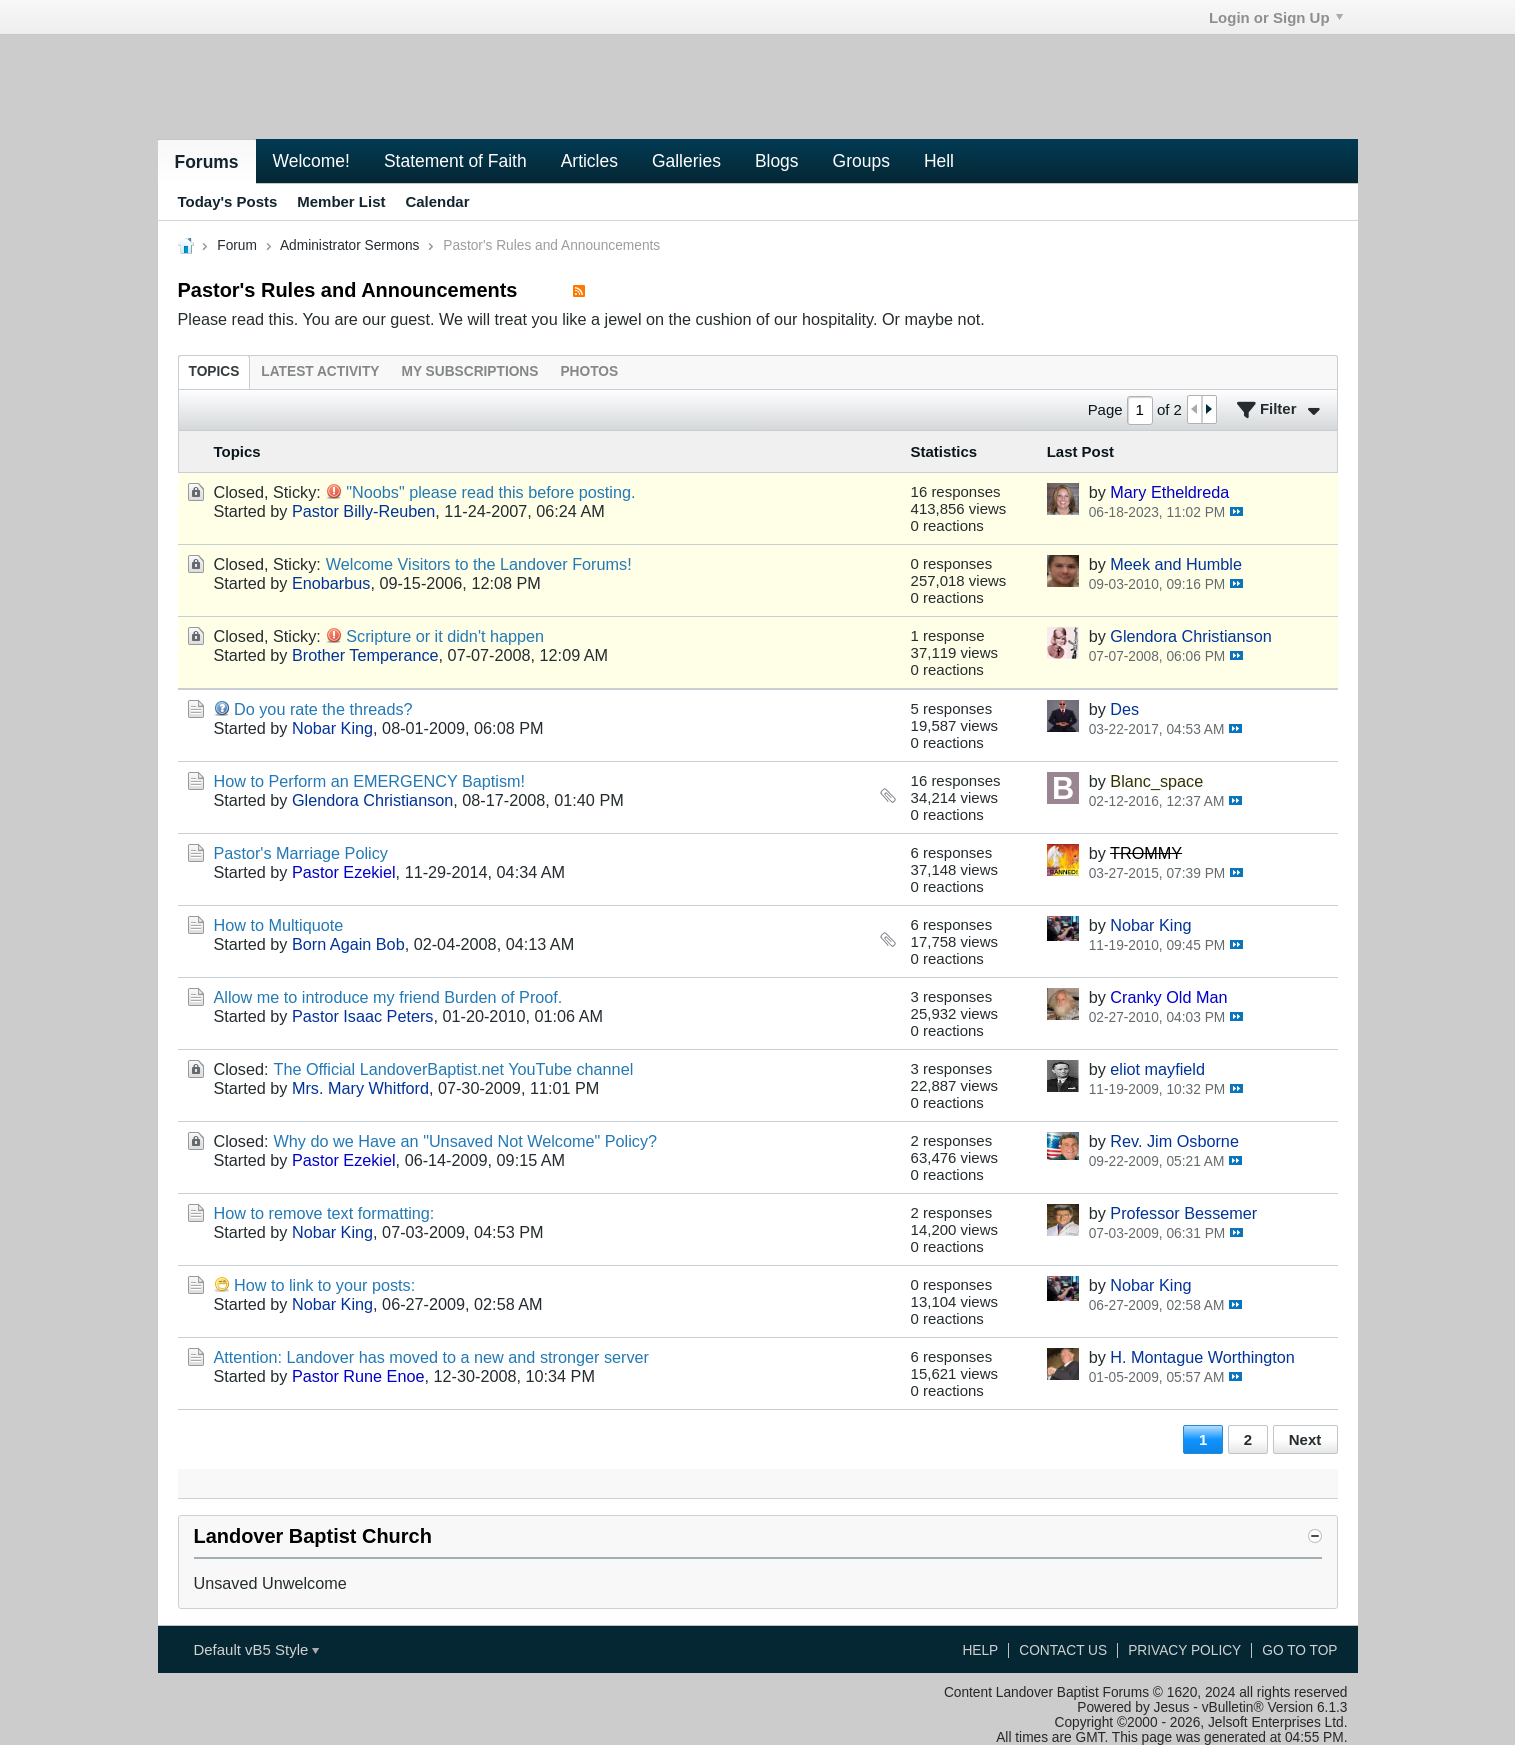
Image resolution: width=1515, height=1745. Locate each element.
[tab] (214, 371)
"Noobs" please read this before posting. (490, 492)
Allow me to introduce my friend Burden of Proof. (388, 997)
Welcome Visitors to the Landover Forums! (479, 564)
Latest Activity (320, 371)
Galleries (686, 161)
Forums (207, 162)
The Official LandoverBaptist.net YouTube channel (454, 1069)
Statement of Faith (455, 161)
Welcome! (311, 161)
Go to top (1299, 1650)
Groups (861, 161)
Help (980, 1650)
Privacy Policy (1184, 1650)
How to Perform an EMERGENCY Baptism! (370, 781)
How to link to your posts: (324, 1285)
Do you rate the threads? (323, 709)
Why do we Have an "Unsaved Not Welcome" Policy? (466, 1141)
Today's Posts (228, 201)
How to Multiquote (279, 925)
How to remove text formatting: (324, 1213)
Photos (589, 371)
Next (1305, 1439)
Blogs (777, 161)
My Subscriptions (469, 371)
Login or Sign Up (1276, 17)
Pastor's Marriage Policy (301, 853)
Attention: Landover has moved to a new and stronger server (431, 1357)
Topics (214, 371)
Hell (939, 161)
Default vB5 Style (256, 1649)
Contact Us (1063, 1650)
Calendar (437, 201)
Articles (589, 161)
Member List (341, 201)
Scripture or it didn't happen (445, 636)
